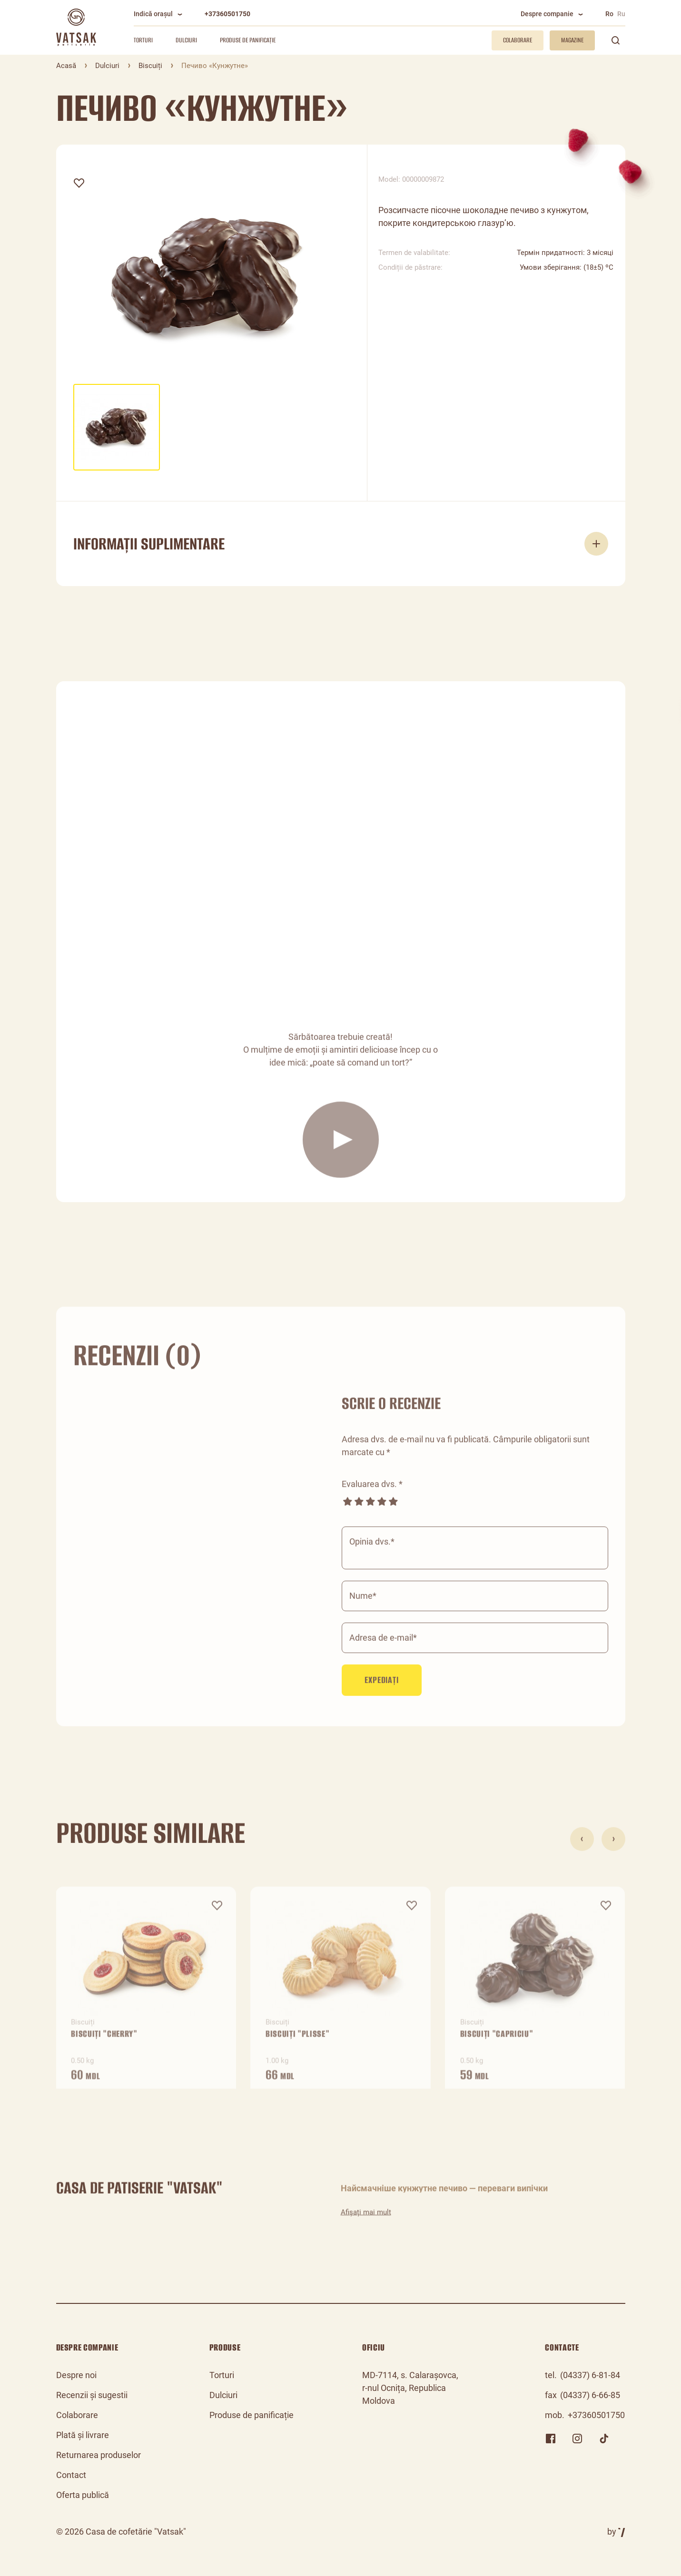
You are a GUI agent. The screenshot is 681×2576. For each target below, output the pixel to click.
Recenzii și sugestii (92, 2395)
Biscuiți (150, 65)
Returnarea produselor (98, 2455)
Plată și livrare (82, 2435)
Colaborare (77, 2415)
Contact (71, 2475)
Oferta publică (82, 2495)
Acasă (66, 65)
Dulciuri (186, 40)
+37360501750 (227, 14)
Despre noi (76, 2375)
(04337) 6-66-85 (590, 2395)
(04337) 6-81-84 (590, 2375)
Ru (621, 14)
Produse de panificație (248, 40)
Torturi (143, 40)
